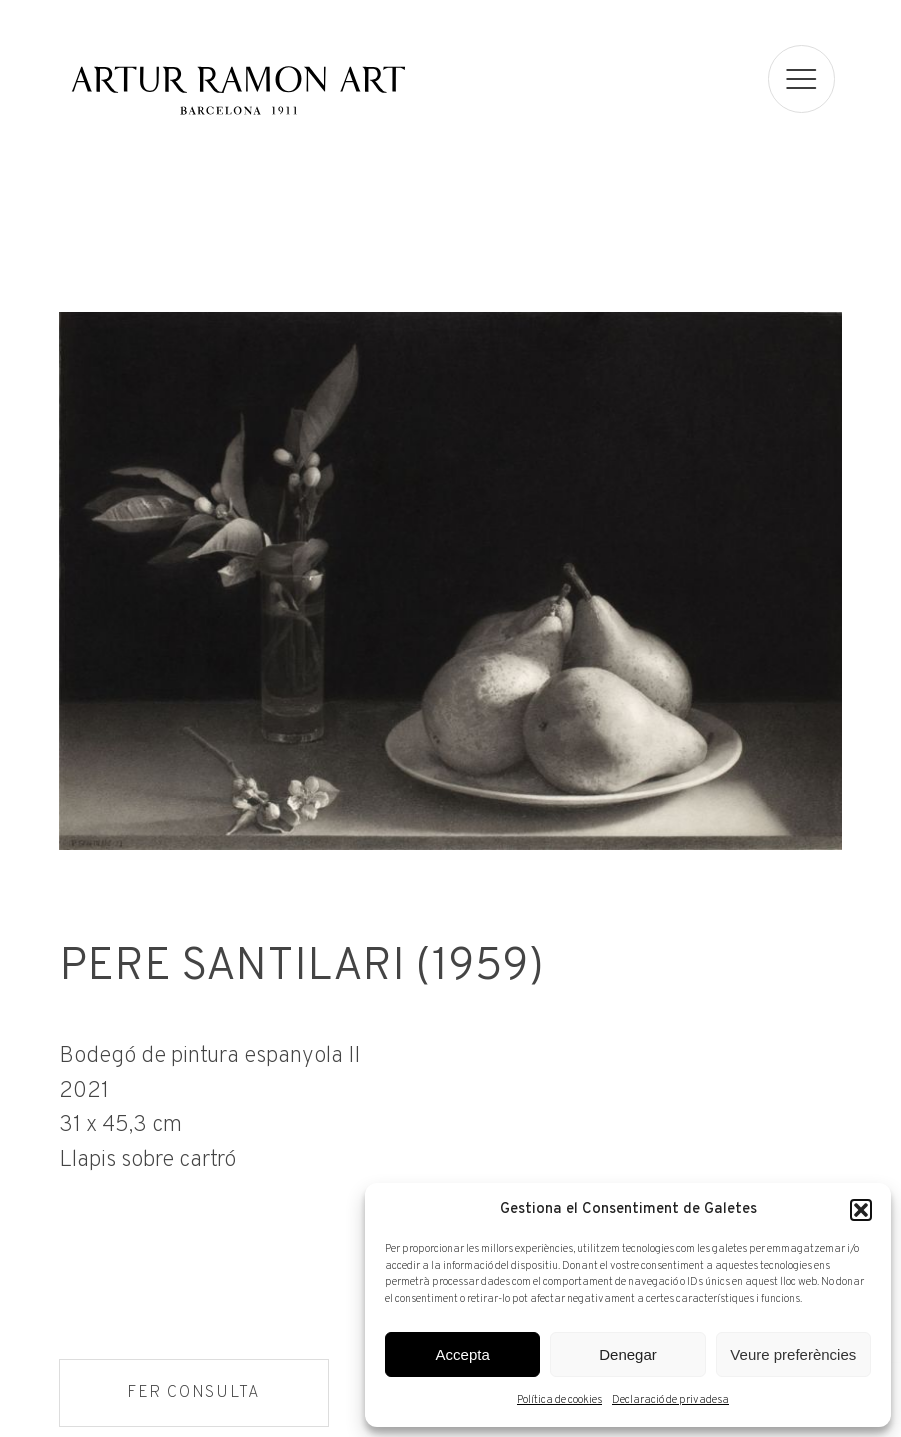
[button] (861, 1210)
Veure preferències (793, 1354)
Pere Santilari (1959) (299, 970)
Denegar (628, 1354)
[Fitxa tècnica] (450, 1106)
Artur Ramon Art (238, 90)
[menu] (802, 79)
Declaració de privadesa (670, 1400)
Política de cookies (559, 1400)
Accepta (463, 1354)
